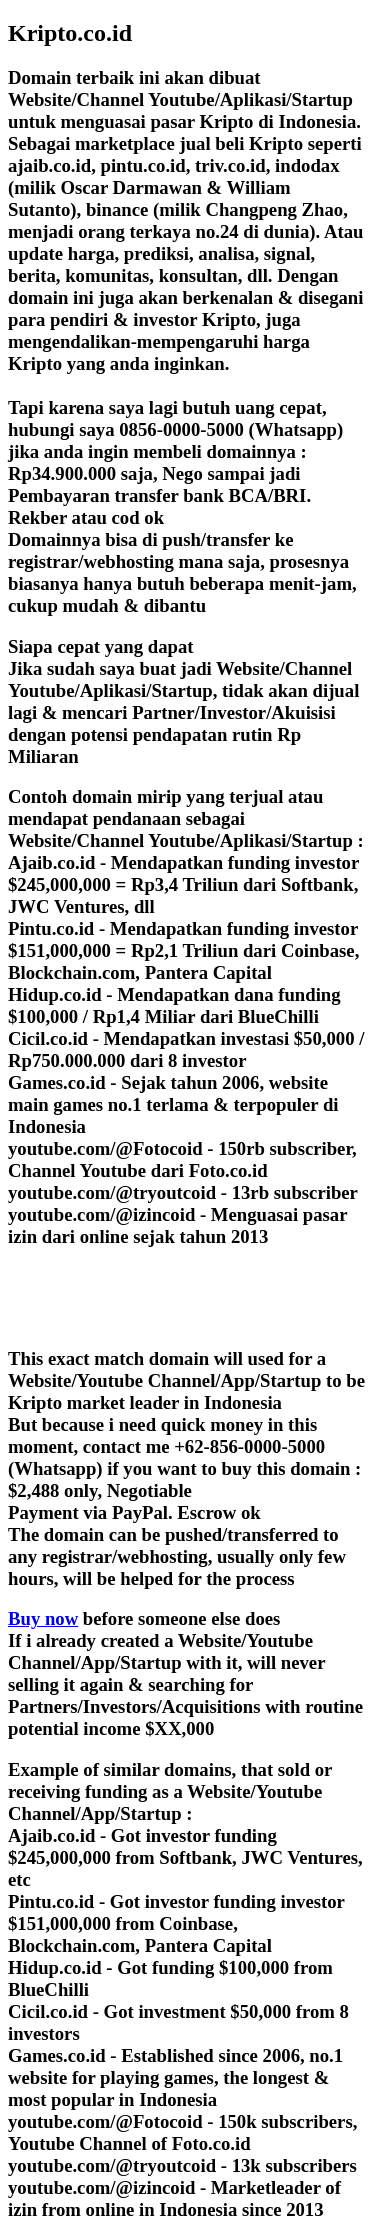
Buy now (43, 1618)
